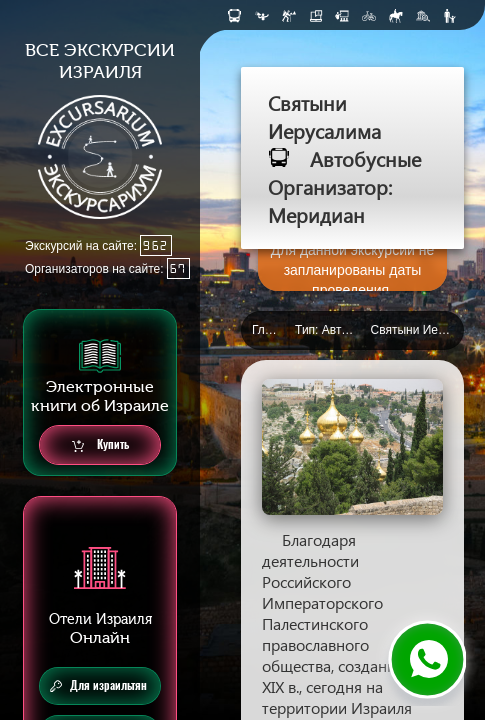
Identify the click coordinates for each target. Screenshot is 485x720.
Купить (100, 445)
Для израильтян (98, 686)
